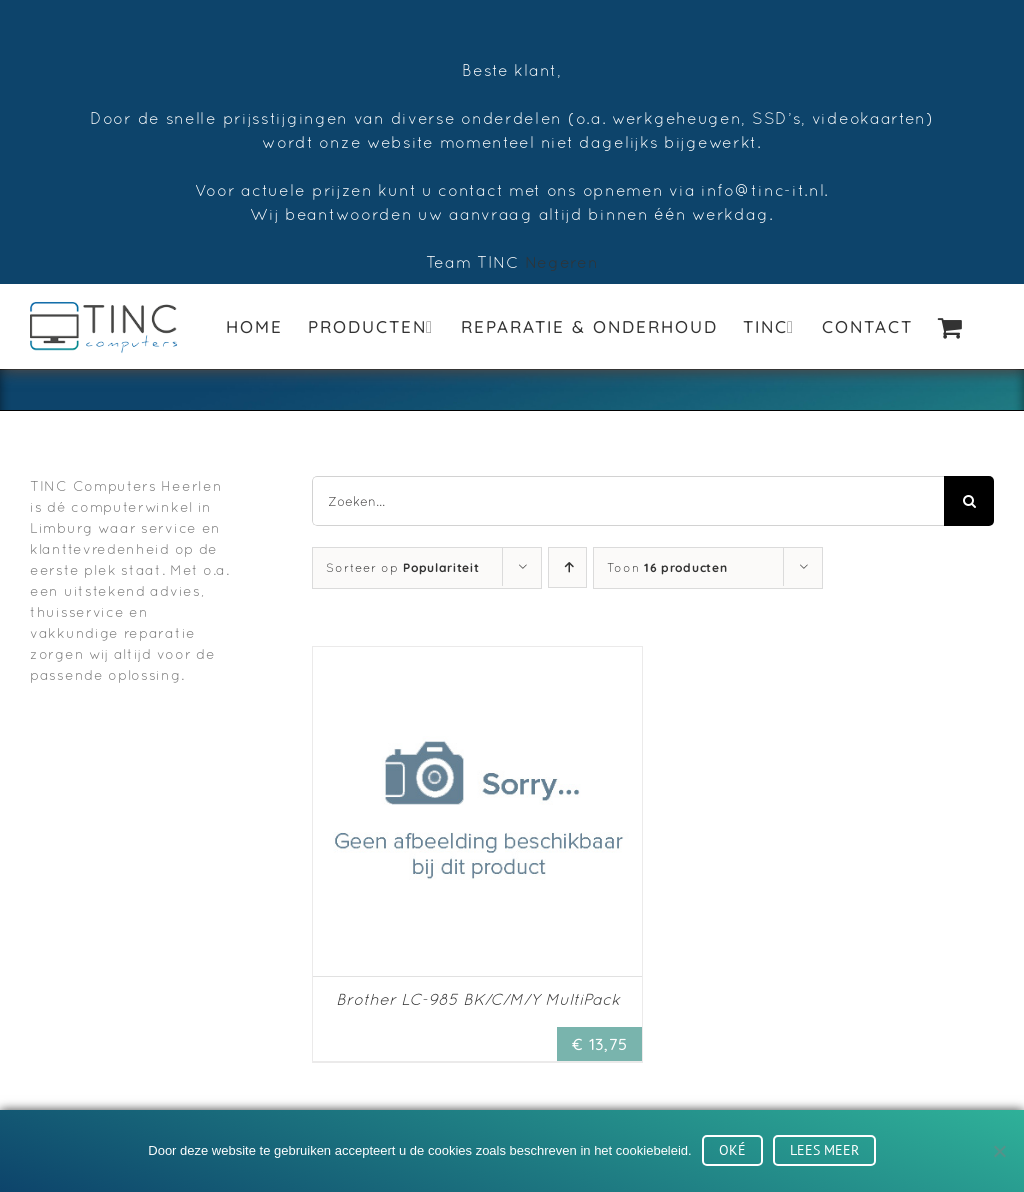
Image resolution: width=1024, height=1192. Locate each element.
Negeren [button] (562, 262)
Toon (667, 568)
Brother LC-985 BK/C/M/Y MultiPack (478, 999)
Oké (732, 1150)
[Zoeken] (969, 501)
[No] (999, 1151)
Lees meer (824, 1150)
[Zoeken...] (628, 501)
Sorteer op (402, 568)
